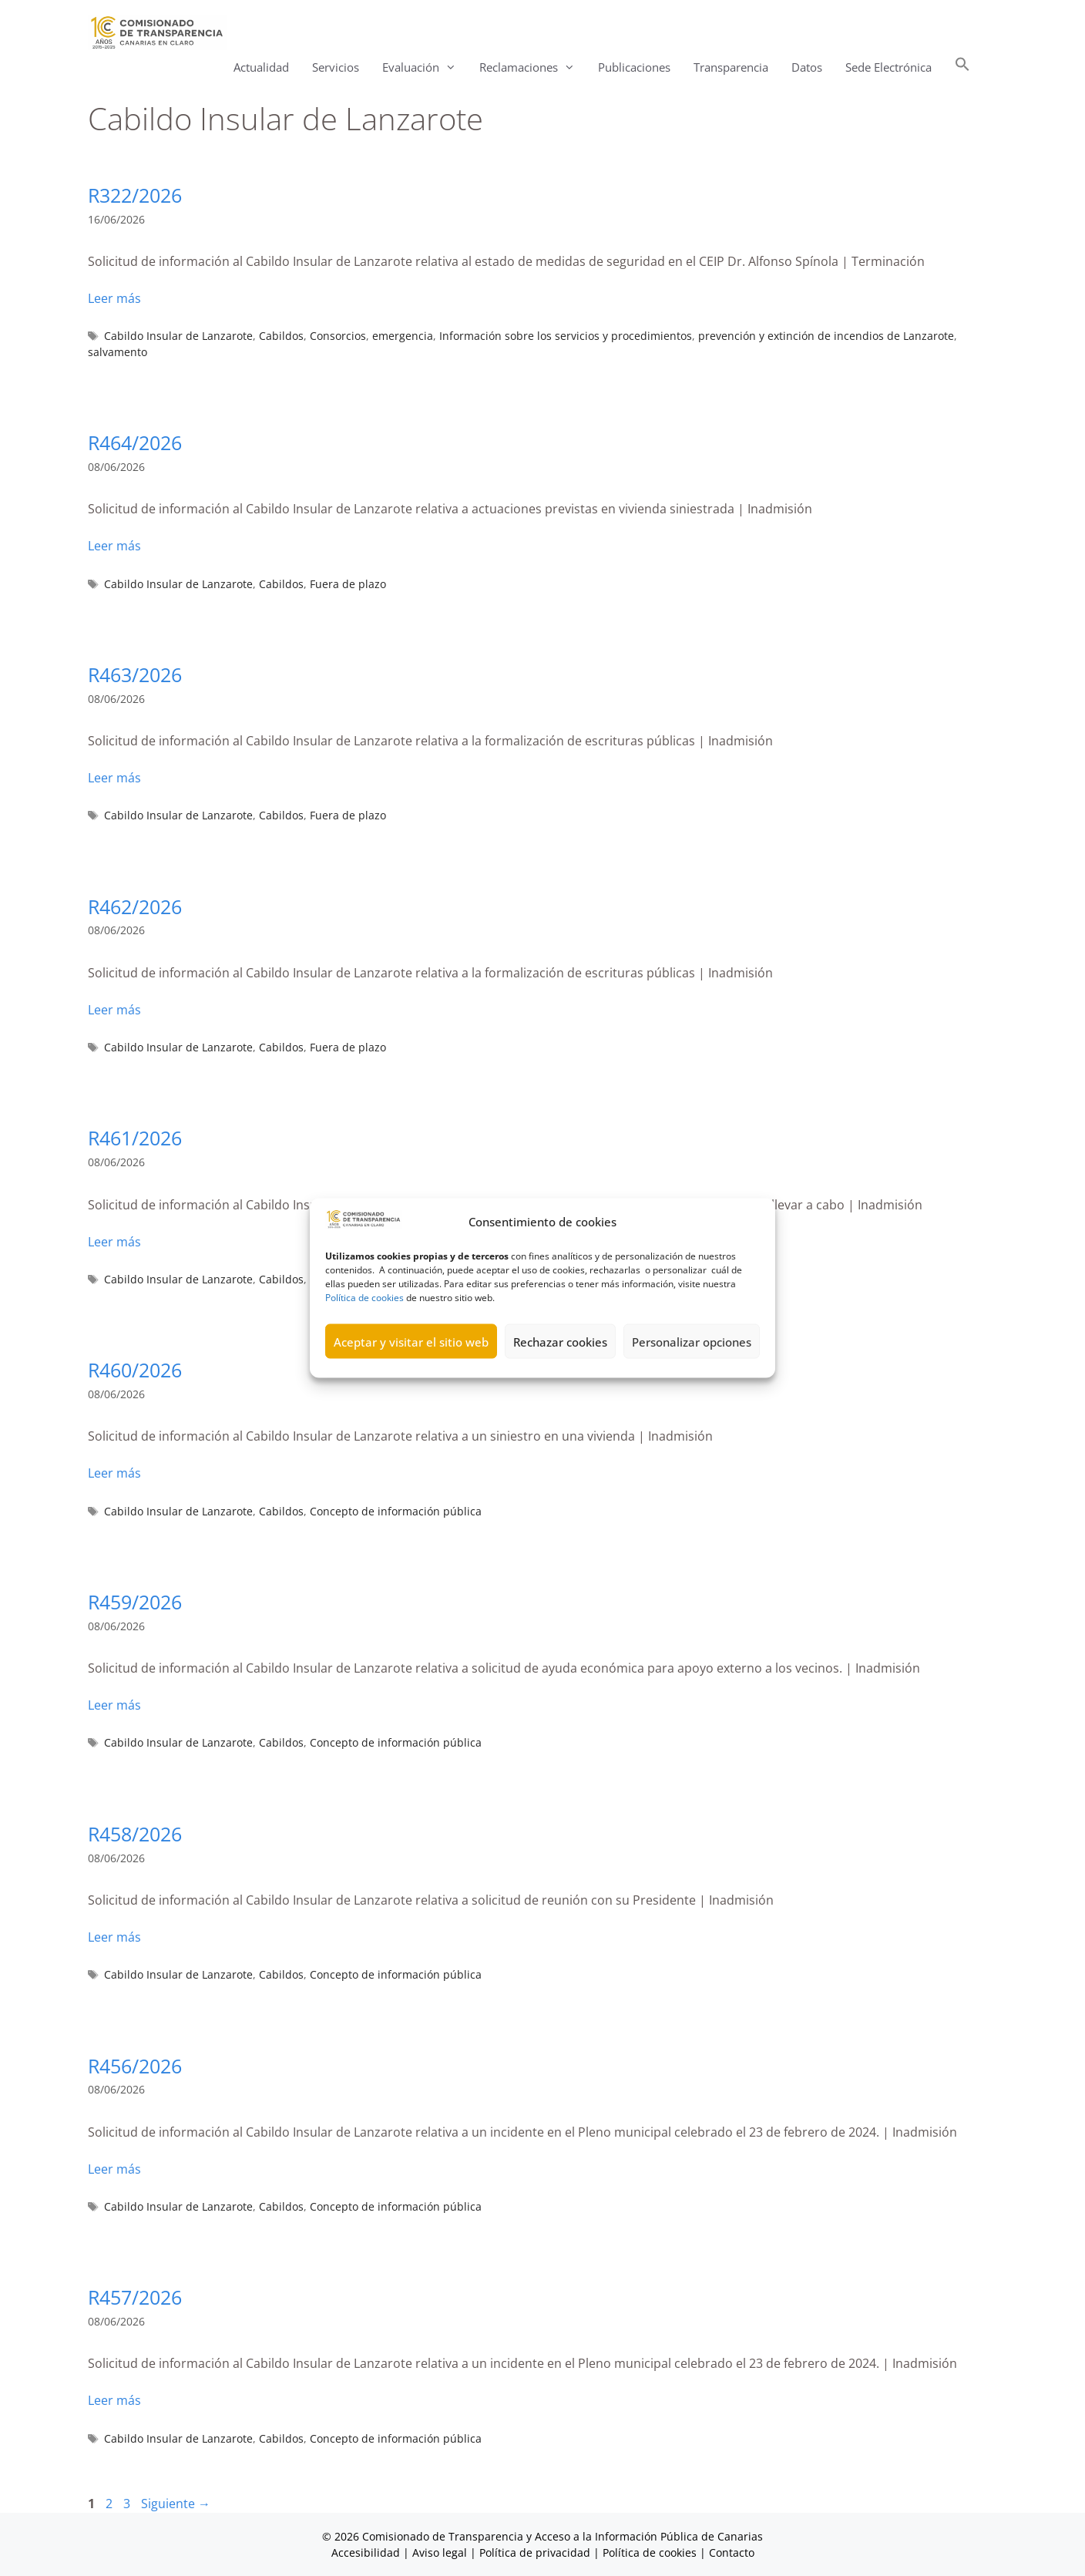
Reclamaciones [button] (532, 67)
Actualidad (261, 67)
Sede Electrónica (888, 67)
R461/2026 (135, 1138)
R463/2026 (135, 674)
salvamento (117, 352)
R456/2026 (135, 2066)
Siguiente (175, 2503)
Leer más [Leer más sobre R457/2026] (114, 2400)
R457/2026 (135, 2297)
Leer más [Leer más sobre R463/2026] (114, 777)
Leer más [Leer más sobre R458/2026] (114, 1937)
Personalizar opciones (691, 1381)
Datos (806, 67)
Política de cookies (364, 1336)
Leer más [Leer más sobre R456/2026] (114, 2169)
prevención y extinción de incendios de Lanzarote (826, 335)
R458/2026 (135, 1834)
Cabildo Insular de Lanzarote (178, 335)
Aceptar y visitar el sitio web (411, 1381)
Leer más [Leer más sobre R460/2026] (114, 1473)
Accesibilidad (367, 2552)
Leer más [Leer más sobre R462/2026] (114, 1009)
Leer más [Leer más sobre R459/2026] (114, 1705)
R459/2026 (135, 1602)
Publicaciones (634, 67)
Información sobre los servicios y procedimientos (565, 335)
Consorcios (338, 335)
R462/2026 (135, 906)
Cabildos (281, 335)
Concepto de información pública (396, 1511)
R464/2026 (135, 442)
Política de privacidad (534, 2552)
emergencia (402, 335)
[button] (962, 67)
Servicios (335, 67)
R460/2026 (135, 1370)
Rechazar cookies (560, 1381)
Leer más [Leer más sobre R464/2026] (114, 545)
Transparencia (731, 67)
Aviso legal (439, 2552)
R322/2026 (135, 195)
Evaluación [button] (425, 67)
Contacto (731, 2552)
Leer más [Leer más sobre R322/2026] (114, 298)
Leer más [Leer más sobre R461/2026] (114, 1241)
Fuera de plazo (348, 584)
